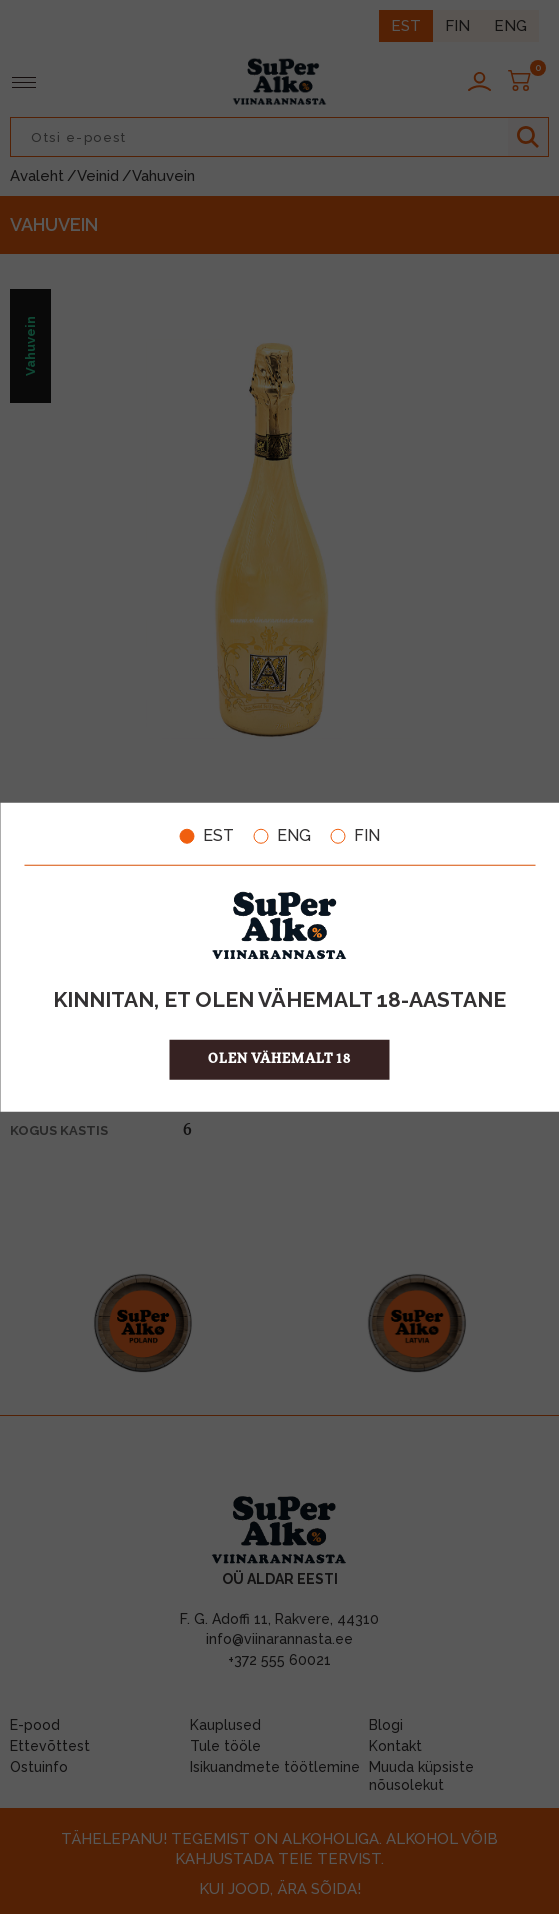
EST (207, 836)
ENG (282, 836)
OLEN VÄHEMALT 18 (279, 1058)
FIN (355, 836)
